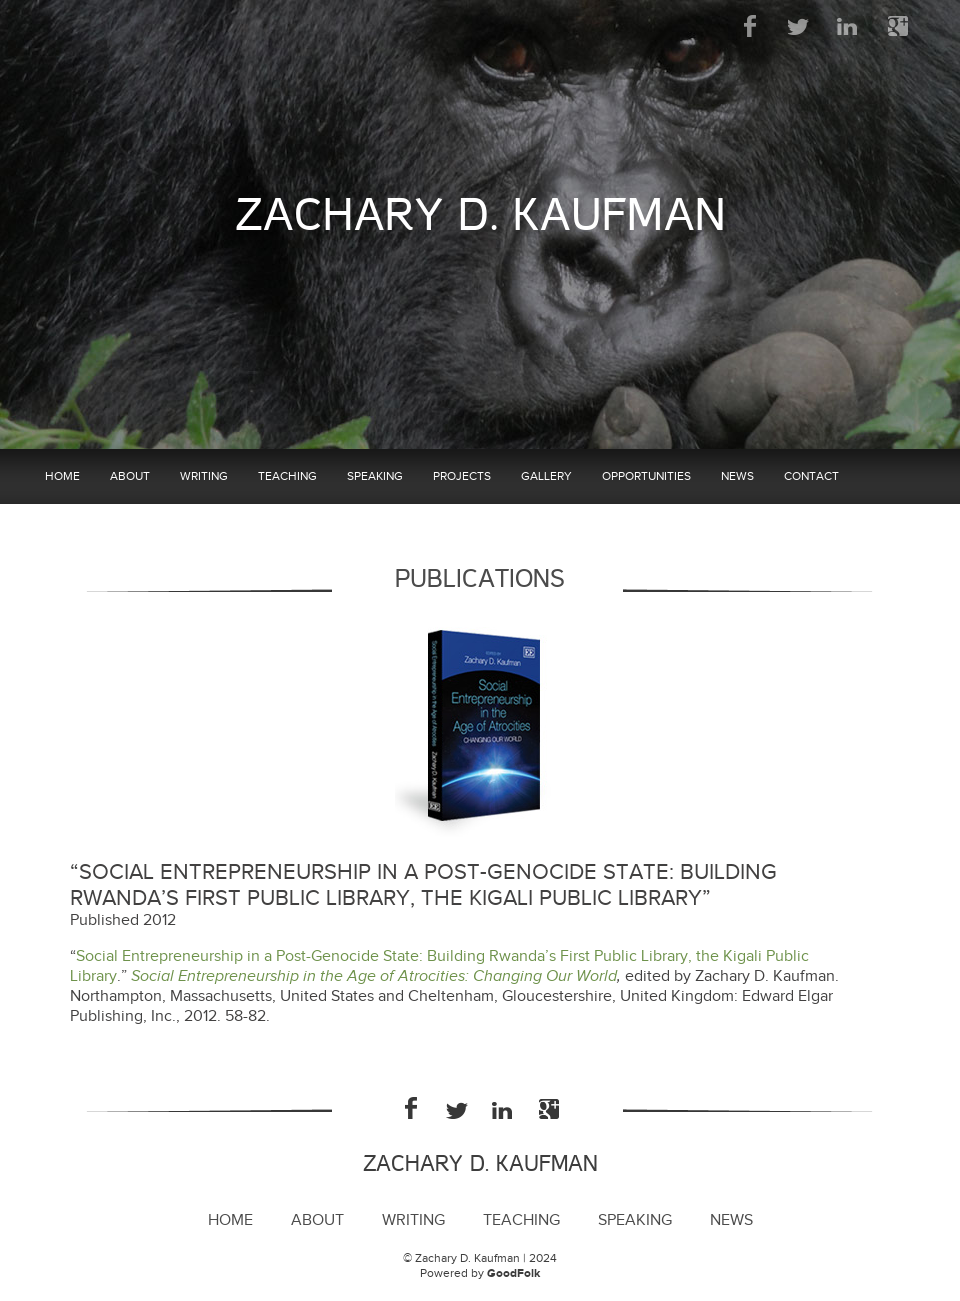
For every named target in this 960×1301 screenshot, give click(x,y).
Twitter (799, 26)
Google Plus (897, 26)
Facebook (750, 26)
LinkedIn (848, 26)
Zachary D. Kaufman (480, 215)
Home (62, 476)
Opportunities (646, 476)
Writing (204, 476)
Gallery (546, 476)
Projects (462, 476)
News (737, 476)
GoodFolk (513, 1273)
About (130, 476)
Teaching (287, 476)
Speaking (375, 476)
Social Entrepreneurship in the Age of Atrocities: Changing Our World (374, 976)
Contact (811, 476)
